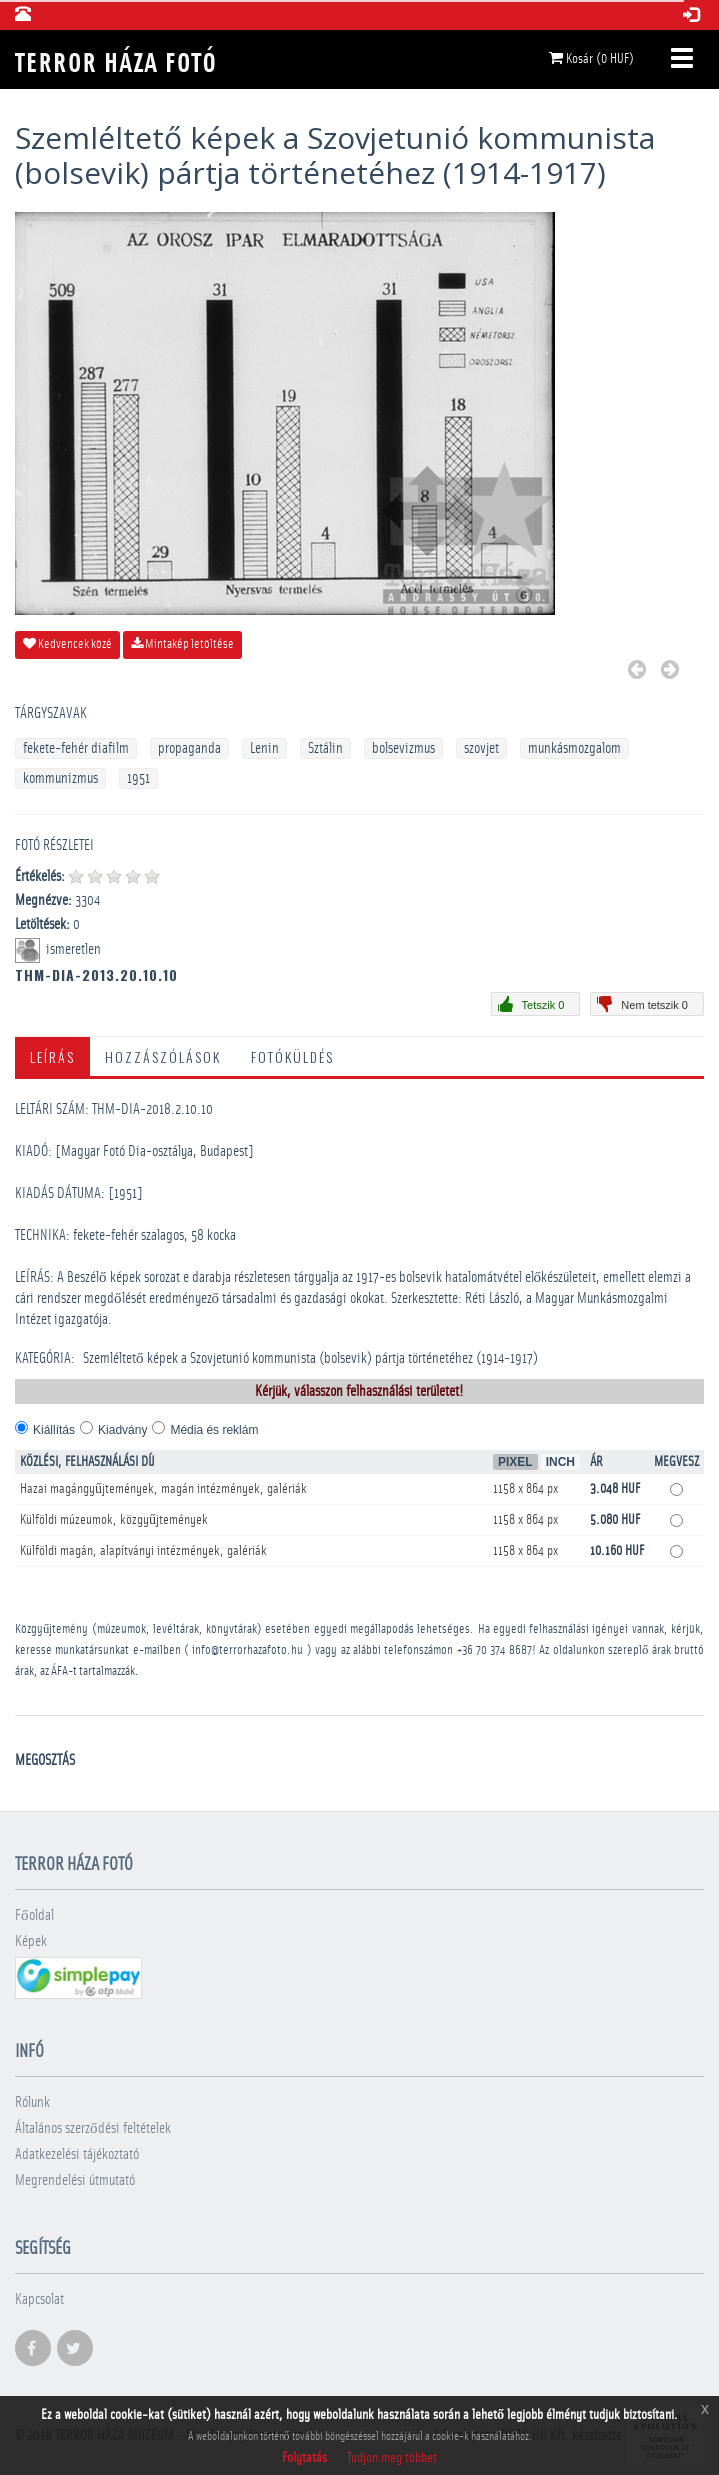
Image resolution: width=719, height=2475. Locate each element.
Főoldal (34, 1915)
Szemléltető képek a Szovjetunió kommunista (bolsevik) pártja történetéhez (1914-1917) (310, 1358)
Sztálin (325, 748)
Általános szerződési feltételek (93, 2128)
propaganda (189, 748)
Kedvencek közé (67, 644)
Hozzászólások (163, 1056)
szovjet (481, 748)
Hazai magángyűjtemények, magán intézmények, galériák (163, 1489)
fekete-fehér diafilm (76, 748)
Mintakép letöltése (182, 644)
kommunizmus (60, 778)
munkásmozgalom (574, 748)
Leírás (52, 1056)
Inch (560, 1462)
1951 (138, 778)
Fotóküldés (292, 1056)
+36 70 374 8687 (494, 1650)
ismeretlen (75, 949)
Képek (31, 1941)
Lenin (264, 748)
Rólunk (32, 2102)
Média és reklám (214, 1430)
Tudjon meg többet (392, 2458)
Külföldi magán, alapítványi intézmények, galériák (143, 1551)
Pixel (515, 1462)
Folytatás (304, 2458)
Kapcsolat (39, 2299)
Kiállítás (54, 1430)
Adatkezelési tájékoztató (77, 2154)
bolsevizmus (403, 748)
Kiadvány (122, 1430)
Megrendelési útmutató (75, 2180)
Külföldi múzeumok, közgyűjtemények (114, 1520)
